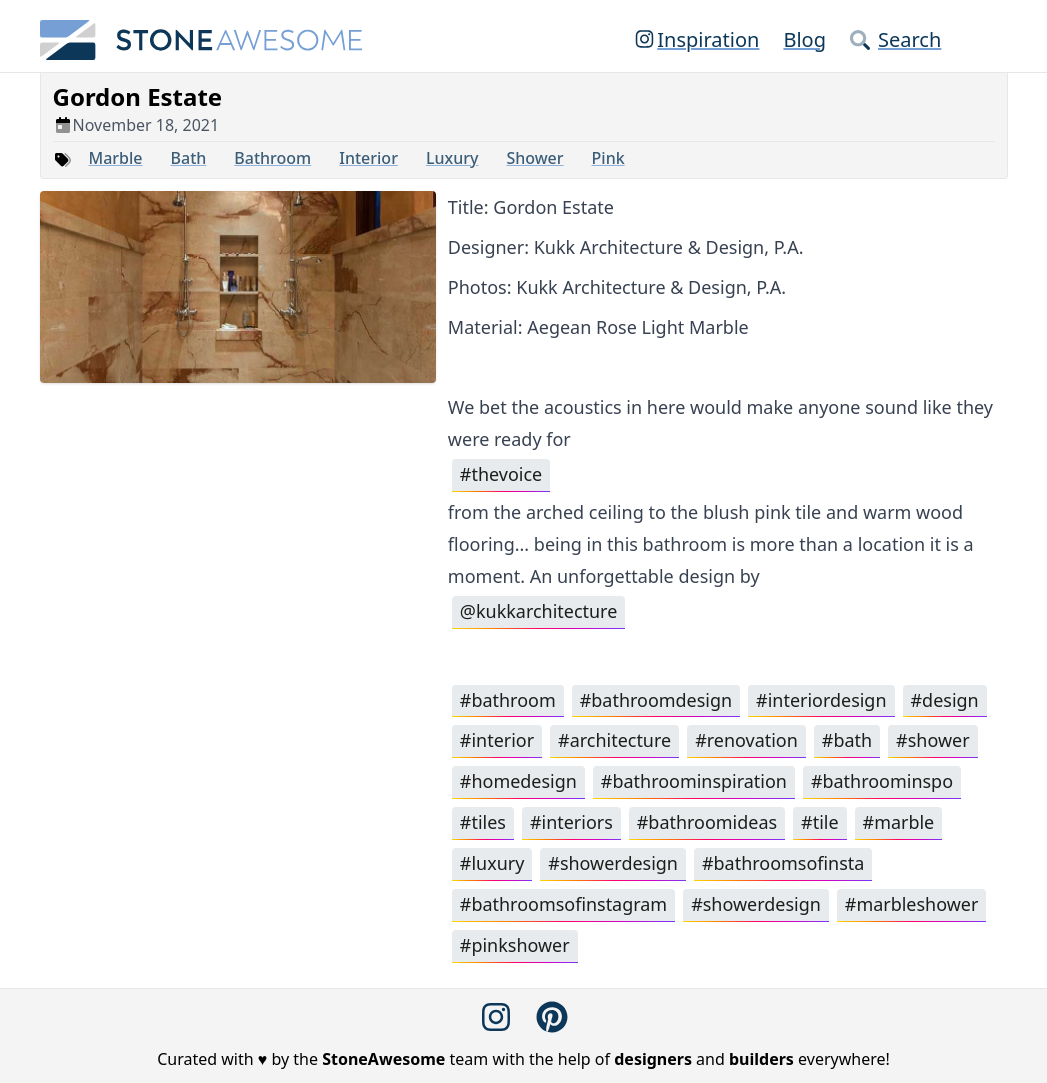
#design (946, 701)
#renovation (747, 742)
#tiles (483, 824)
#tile (821, 824)
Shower (534, 158)
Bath (189, 158)
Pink (608, 158)
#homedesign (518, 783)
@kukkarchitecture (539, 612)
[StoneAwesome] (201, 40)
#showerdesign (613, 865)
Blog (804, 39)
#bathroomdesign (656, 701)
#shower (934, 742)
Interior (368, 158)
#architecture (614, 742)
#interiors (571, 824)
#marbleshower (913, 906)
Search (895, 39)
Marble (116, 158)
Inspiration (695, 39)
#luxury (492, 865)
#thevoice (501, 475)
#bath (848, 742)
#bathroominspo (883, 783)
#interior (497, 742)
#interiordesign (822, 701)
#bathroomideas (707, 824)
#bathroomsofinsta (783, 865)
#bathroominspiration (694, 783)
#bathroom (508, 701)
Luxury (452, 158)
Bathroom (272, 158)
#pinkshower (515, 947)
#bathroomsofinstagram (564, 906)
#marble (899, 824)
